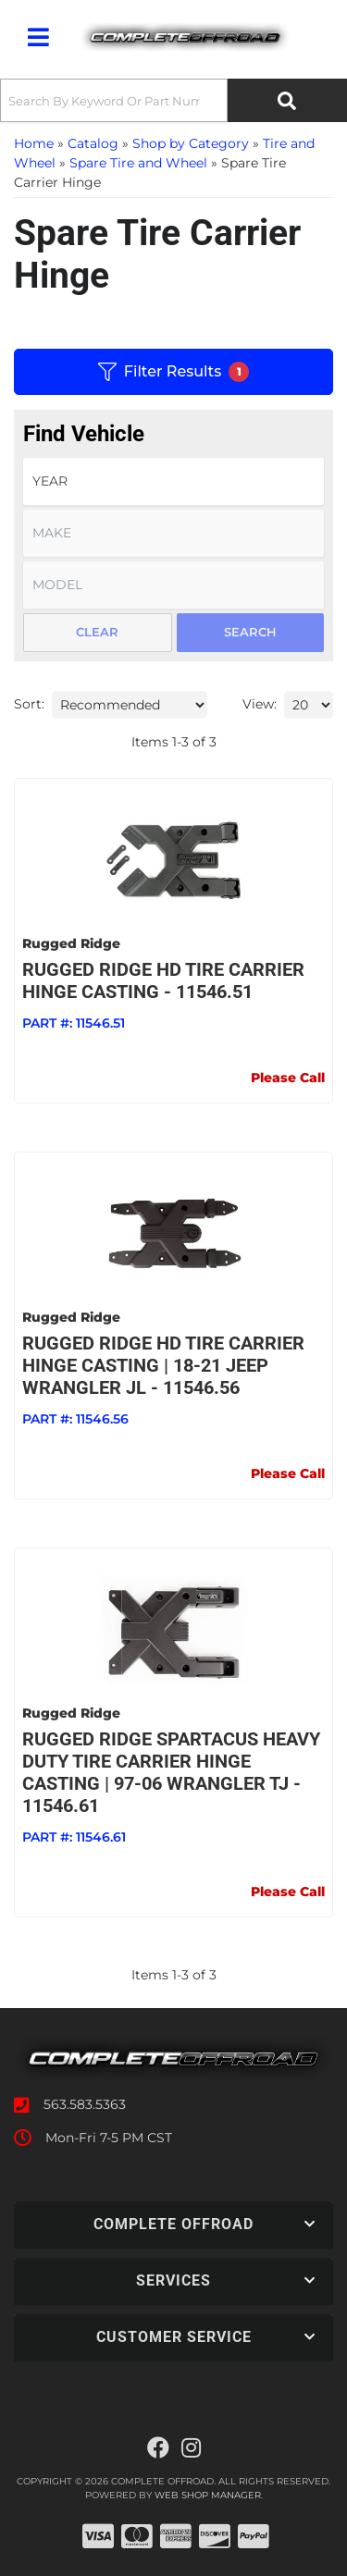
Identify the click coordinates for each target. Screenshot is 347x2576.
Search (250, 631)
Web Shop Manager (208, 2495)
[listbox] (173, 481)
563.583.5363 (84, 2104)
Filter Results (173, 372)
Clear (97, 631)
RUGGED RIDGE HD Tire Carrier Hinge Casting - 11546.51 (163, 980)
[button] (173, 100)
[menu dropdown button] (38, 37)
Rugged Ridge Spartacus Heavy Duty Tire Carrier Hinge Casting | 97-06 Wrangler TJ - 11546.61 (171, 1772)
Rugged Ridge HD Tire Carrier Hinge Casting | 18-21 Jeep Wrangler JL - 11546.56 (163, 1365)
